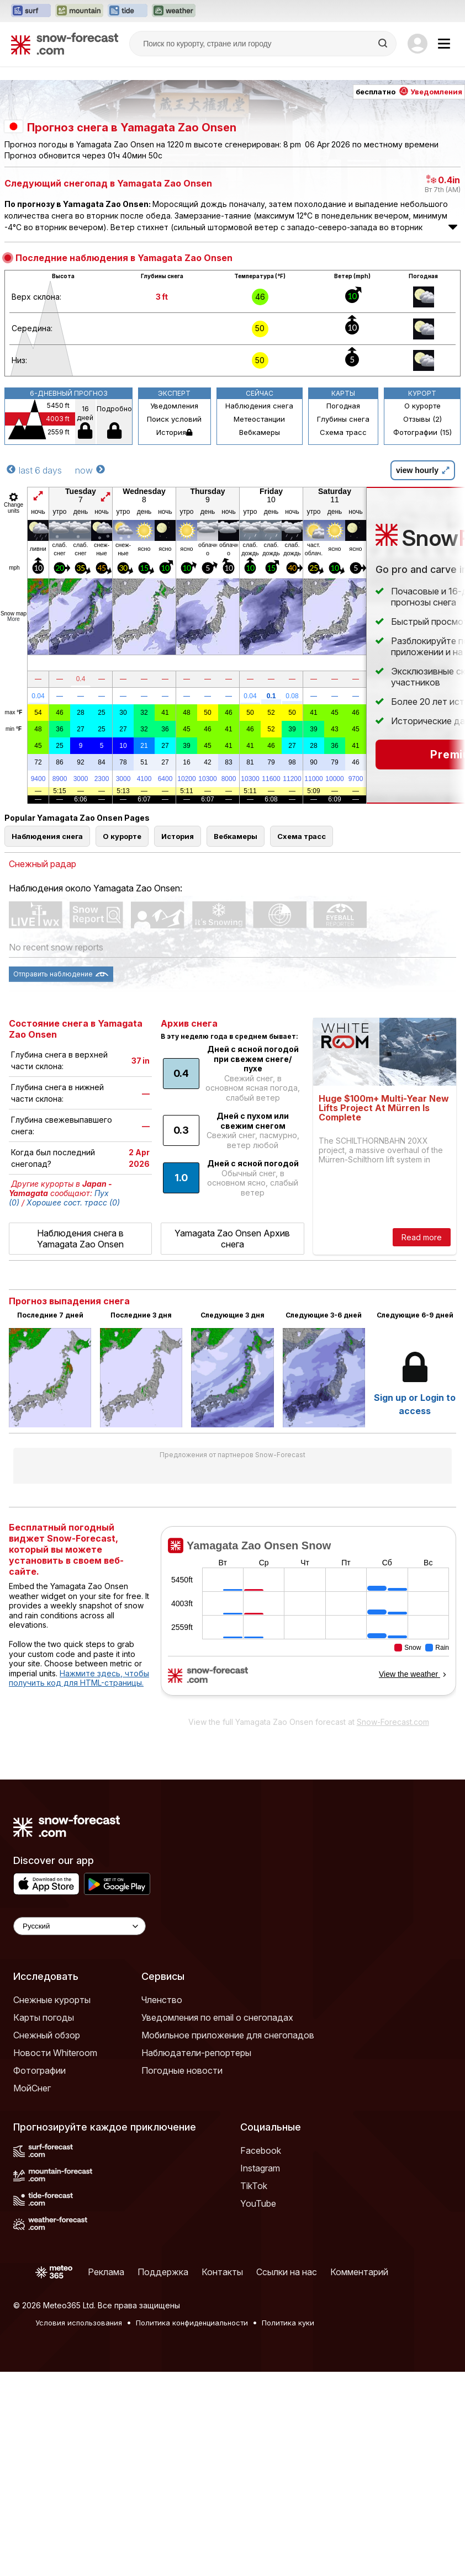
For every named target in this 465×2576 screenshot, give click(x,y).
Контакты (222, 2271)
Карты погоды (43, 2017)
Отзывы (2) (422, 419)
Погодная (343, 405)
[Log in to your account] (417, 44)
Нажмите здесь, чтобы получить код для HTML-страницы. (79, 1678)
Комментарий (359, 2271)
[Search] (384, 43)
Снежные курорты (52, 1999)
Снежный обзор (46, 2035)
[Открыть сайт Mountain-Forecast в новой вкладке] (79, 11)
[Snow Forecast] (64, 44)
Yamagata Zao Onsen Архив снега (232, 1239)
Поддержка (163, 2271)
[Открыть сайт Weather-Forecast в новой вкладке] (173, 11)
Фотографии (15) (422, 432)
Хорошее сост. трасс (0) (73, 1202)
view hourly (423, 470)
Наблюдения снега (259, 405)
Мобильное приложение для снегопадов (227, 2035)
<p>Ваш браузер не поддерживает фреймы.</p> (308, 1618)
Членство (161, 1999)
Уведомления (174, 405)
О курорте (422, 405)
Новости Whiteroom (55, 2052)
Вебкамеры (259, 432)
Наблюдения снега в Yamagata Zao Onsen (80, 1239)
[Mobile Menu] (444, 44)
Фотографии (39, 2070)
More (13, 619)
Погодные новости (182, 2070)
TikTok (253, 2185)
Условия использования (78, 2322)
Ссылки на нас (286, 2271)
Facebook (260, 2150)
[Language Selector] (79, 1926)
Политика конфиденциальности (192, 2322)
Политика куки (288, 2322)
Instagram (260, 2168)
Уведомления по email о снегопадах (217, 2017)
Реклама (106, 2271)
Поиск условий (174, 419)
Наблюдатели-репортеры (196, 2052)
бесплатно (409, 91)
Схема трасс (343, 432)
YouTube (258, 2203)
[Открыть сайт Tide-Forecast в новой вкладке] (127, 11)
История (174, 432)
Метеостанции (259, 419)
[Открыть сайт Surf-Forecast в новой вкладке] (31, 11)
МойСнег (32, 2088)
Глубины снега (343, 419)
